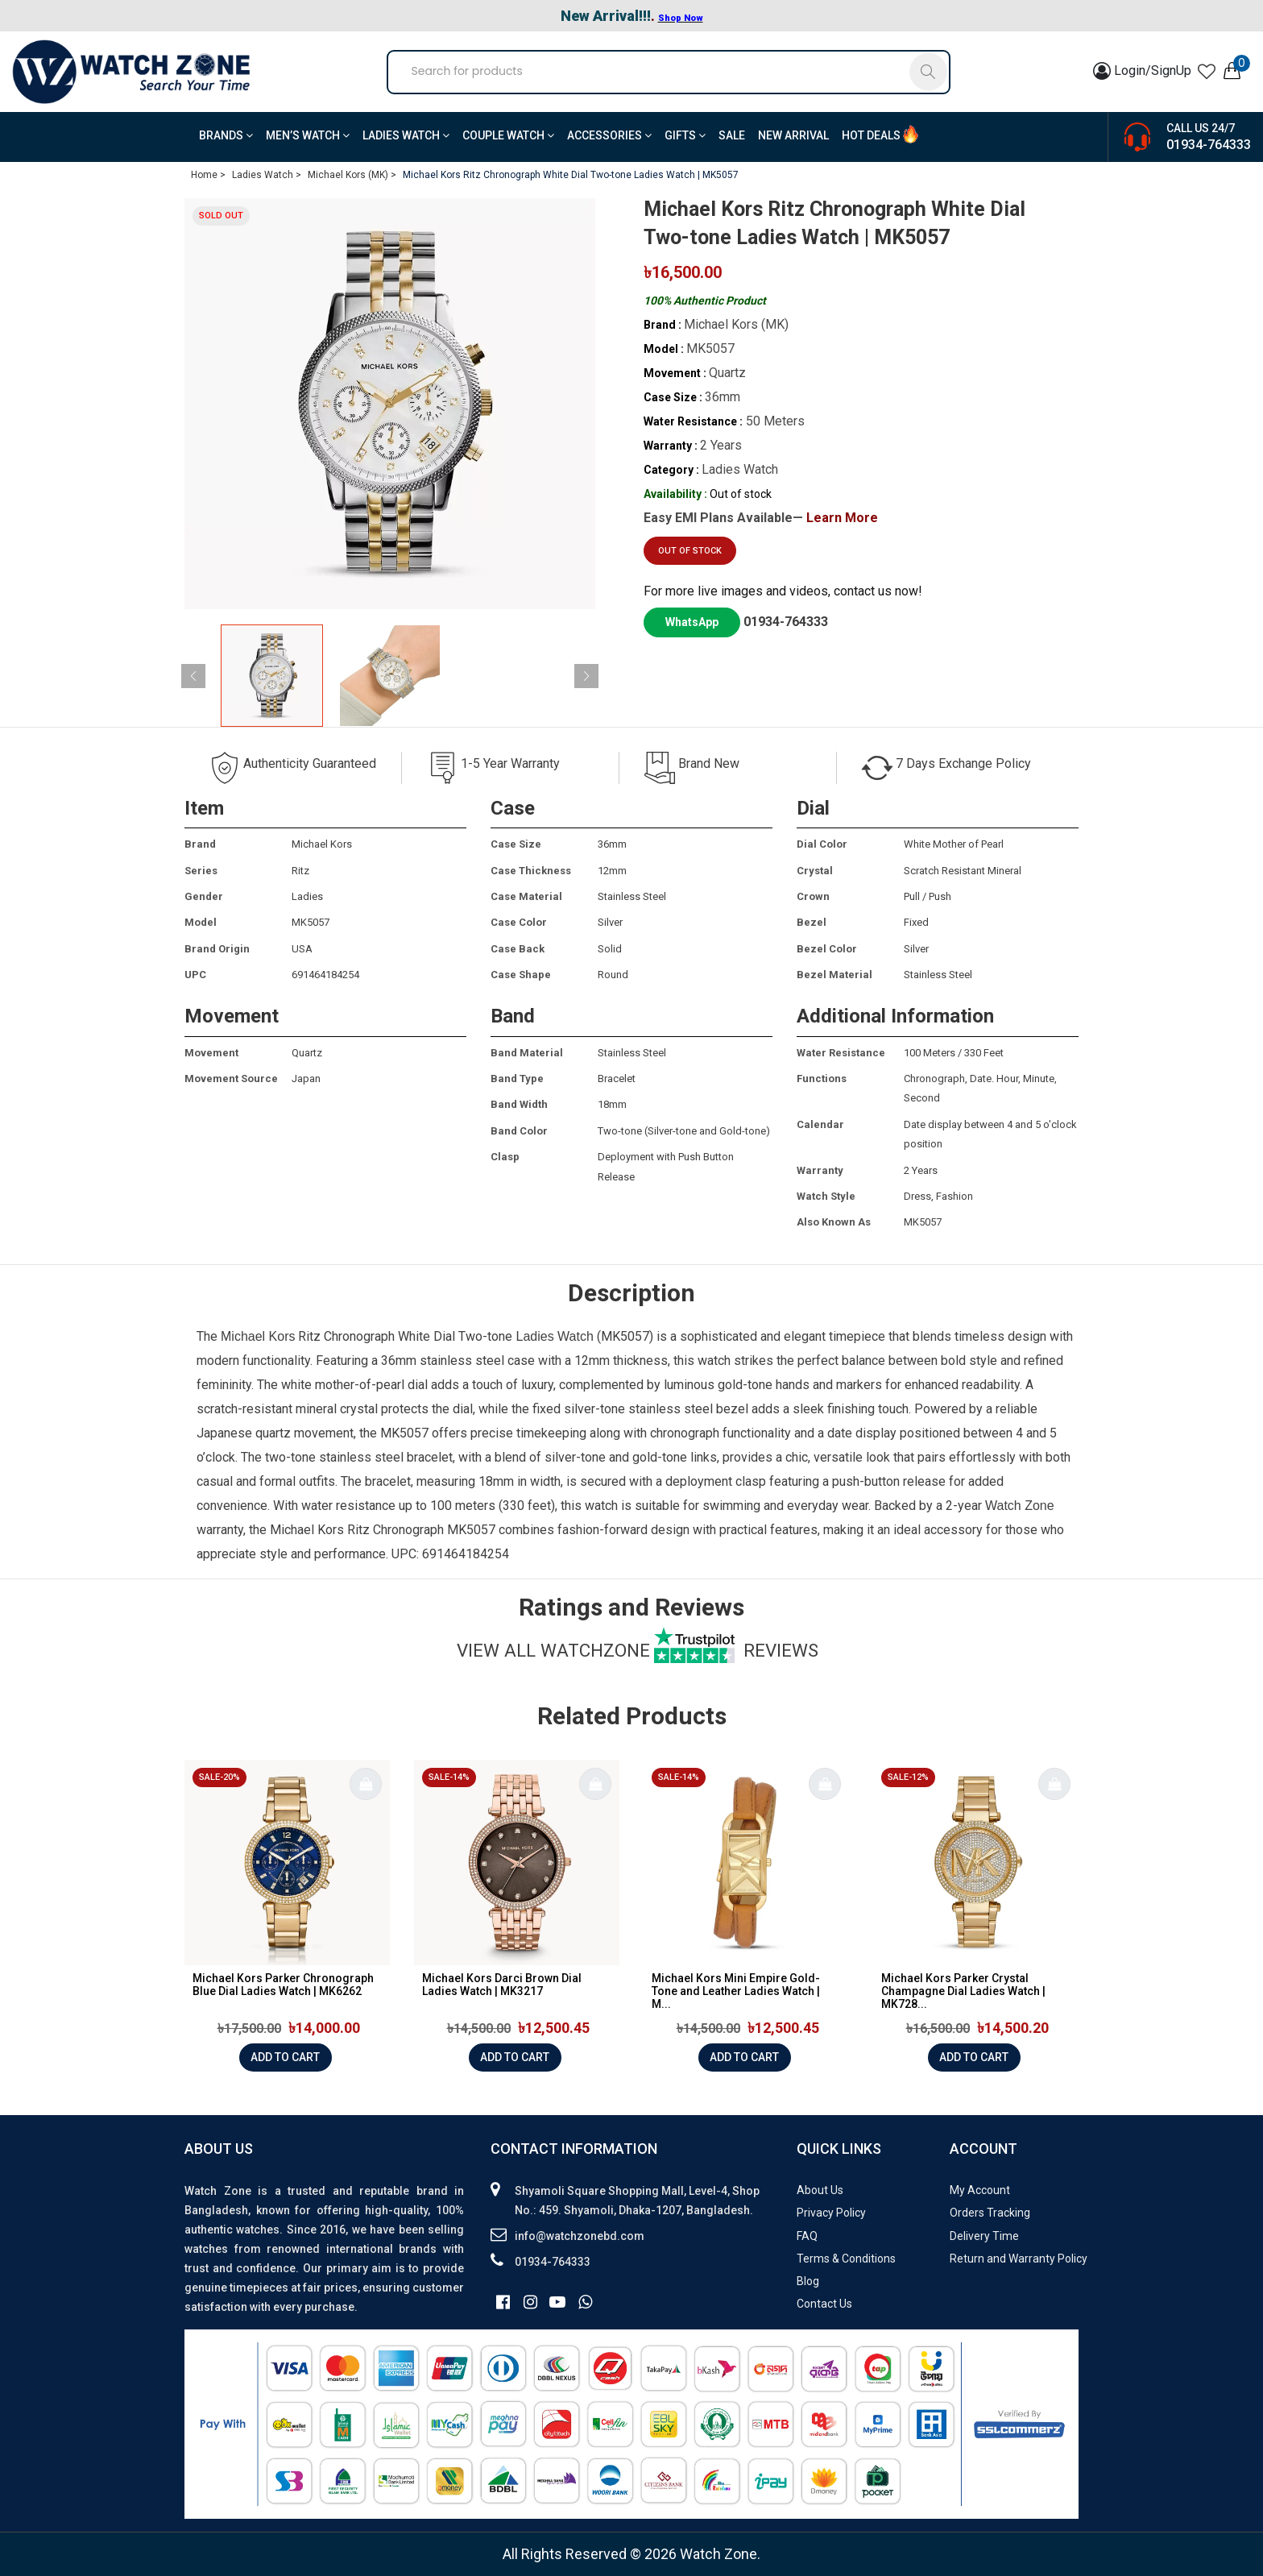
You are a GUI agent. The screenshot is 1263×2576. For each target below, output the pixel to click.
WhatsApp (691, 622)
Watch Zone (1019, 1505)
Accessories (609, 135)
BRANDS (226, 135)
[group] (389, 403)
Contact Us (824, 2303)
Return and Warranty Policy (1018, 2258)
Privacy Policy (831, 2212)
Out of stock (690, 550)
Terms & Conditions (846, 2258)
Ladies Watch (405, 135)
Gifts (685, 135)
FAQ (807, 2236)
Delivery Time (984, 2236)
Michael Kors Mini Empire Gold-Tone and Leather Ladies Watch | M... (736, 1991)
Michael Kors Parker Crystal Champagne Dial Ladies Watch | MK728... (963, 1991)
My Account (980, 2190)
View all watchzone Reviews (637, 1650)
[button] (586, 676)
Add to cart (285, 2057)
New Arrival (793, 135)
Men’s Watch (308, 135)
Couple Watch (508, 135)
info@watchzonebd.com (579, 2236)
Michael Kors (258, 1336)
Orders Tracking (990, 2212)
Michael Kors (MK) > (352, 175)
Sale (731, 135)
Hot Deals (871, 135)
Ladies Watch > (266, 175)
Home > (208, 175)
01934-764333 (1208, 144)
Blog (808, 2281)
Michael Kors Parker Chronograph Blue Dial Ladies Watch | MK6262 (283, 1984)
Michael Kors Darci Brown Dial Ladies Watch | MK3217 (502, 1984)
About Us (820, 2190)
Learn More (842, 517)
